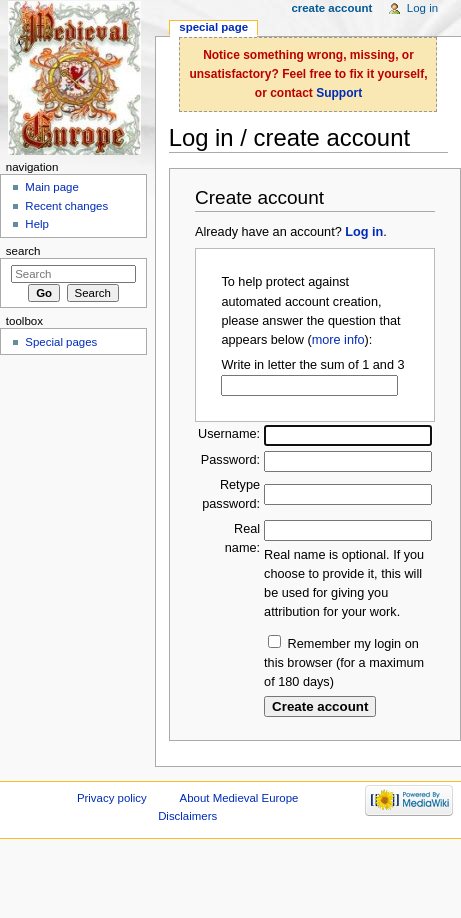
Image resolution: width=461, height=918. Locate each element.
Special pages (61, 342)
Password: (230, 460)
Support (339, 93)
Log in (364, 232)
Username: (229, 434)
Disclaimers (187, 816)
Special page (213, 27)
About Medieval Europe (239, 798)
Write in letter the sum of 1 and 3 (312, 365)
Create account (331, 8)
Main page (52, 187)
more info (338, 340)
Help (37, 224)
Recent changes (66, 206)
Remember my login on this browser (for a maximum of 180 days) (344, 663)
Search (23, 251)
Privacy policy (112, 798)
